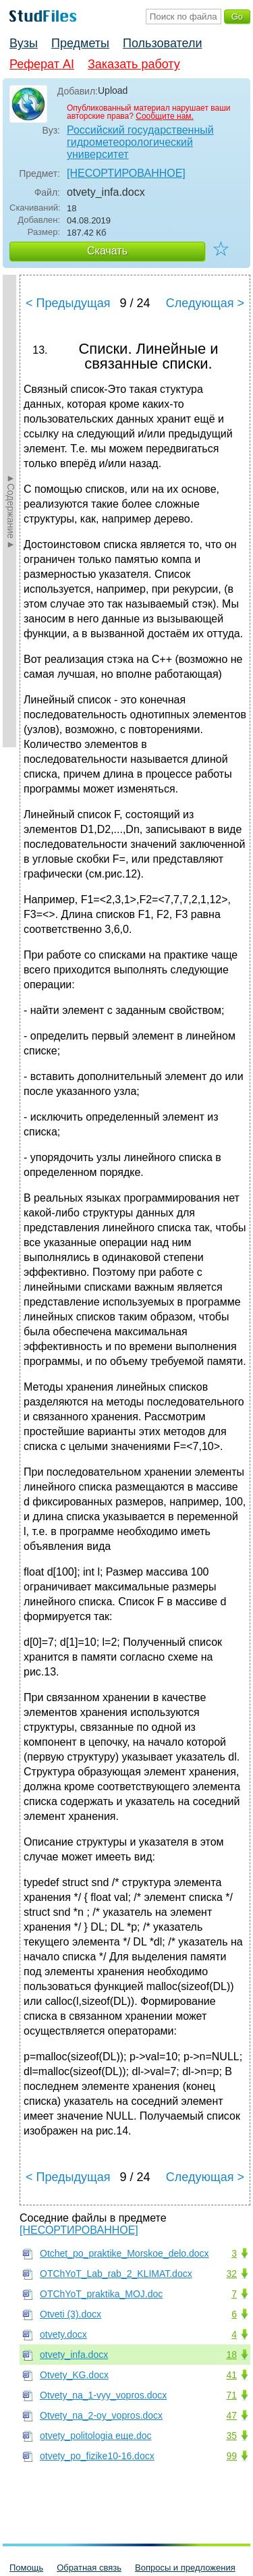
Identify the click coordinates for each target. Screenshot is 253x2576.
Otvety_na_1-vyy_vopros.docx (103, 2395)
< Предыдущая (68, 303)
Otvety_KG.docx (74, 2374)
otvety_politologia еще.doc (95, 2435)
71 (231, 2395)
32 (231, 2273)
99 (231, 2455)
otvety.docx (63, 2334)
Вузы (23, 43)
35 (231, 2435)
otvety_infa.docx (74, 2354)
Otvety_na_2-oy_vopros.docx (101, 2415)
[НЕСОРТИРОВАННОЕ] (126, 173)
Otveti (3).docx (70, 2314)
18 (231, 2354)
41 (231, 2374)
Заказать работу (134, 64)
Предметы (80, 43)
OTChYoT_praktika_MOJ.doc (101, 2293)
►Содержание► (10, 511)
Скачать (107, 251)
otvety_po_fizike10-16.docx (97, 2455)
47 (231, 2415)
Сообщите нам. (165, 116)
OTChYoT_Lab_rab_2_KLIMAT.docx (116, 2273)
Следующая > (205, 303)
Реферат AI (41, 64)
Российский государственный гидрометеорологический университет (140, 142)
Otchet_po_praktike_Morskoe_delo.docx (124, 2253)
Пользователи (162, 43)
